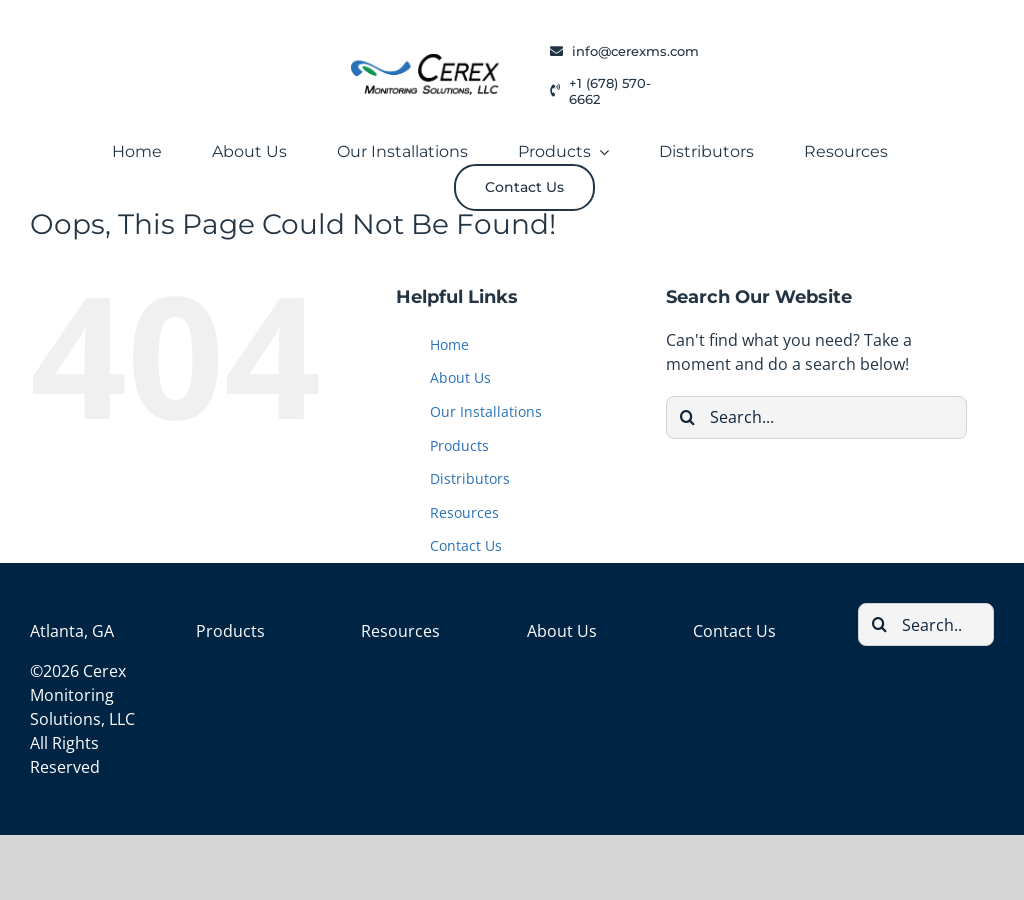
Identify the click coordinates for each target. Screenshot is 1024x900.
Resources (464, 512)
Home (449, 344)
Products (459, 445)
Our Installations (486, 411)
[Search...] (816, 417)
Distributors (470, 478)
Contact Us (466, 545)
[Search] (687, 417)
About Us (460, 377)
